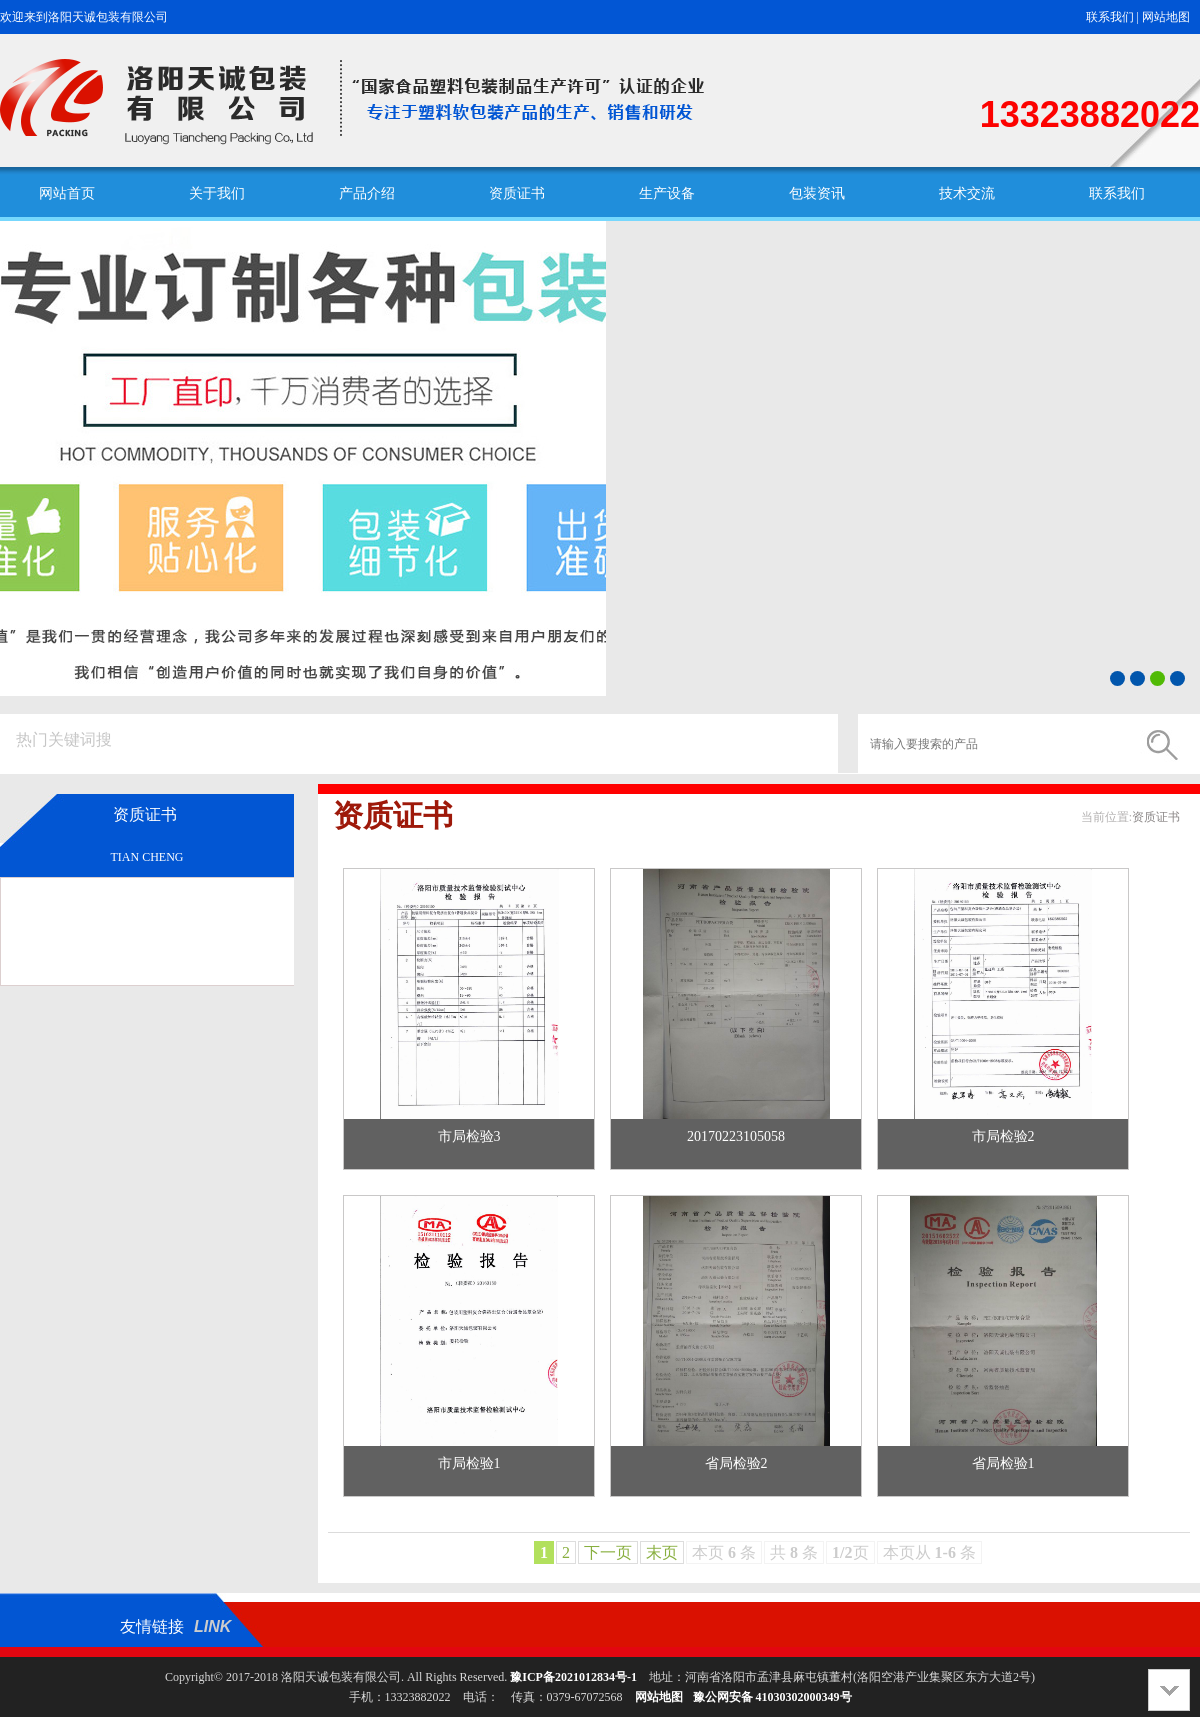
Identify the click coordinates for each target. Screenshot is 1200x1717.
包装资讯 (817, 193)
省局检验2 (736, 1463)
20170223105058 (736, 1136)
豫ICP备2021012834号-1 (573, 1677)
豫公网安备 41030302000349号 (772, 1697)
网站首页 (67, 193)
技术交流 (967, 193)
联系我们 (1110, 17)
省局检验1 (1003, 1463)
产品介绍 (367, 193)
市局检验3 (469, 1136)
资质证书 (517, 193)
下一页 (608, 1552)
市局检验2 (1003, 1136)
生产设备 (667, 193)
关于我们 (217, 193)
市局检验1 (469, 1463)
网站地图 (1166, 17)
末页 (662, 1552)
